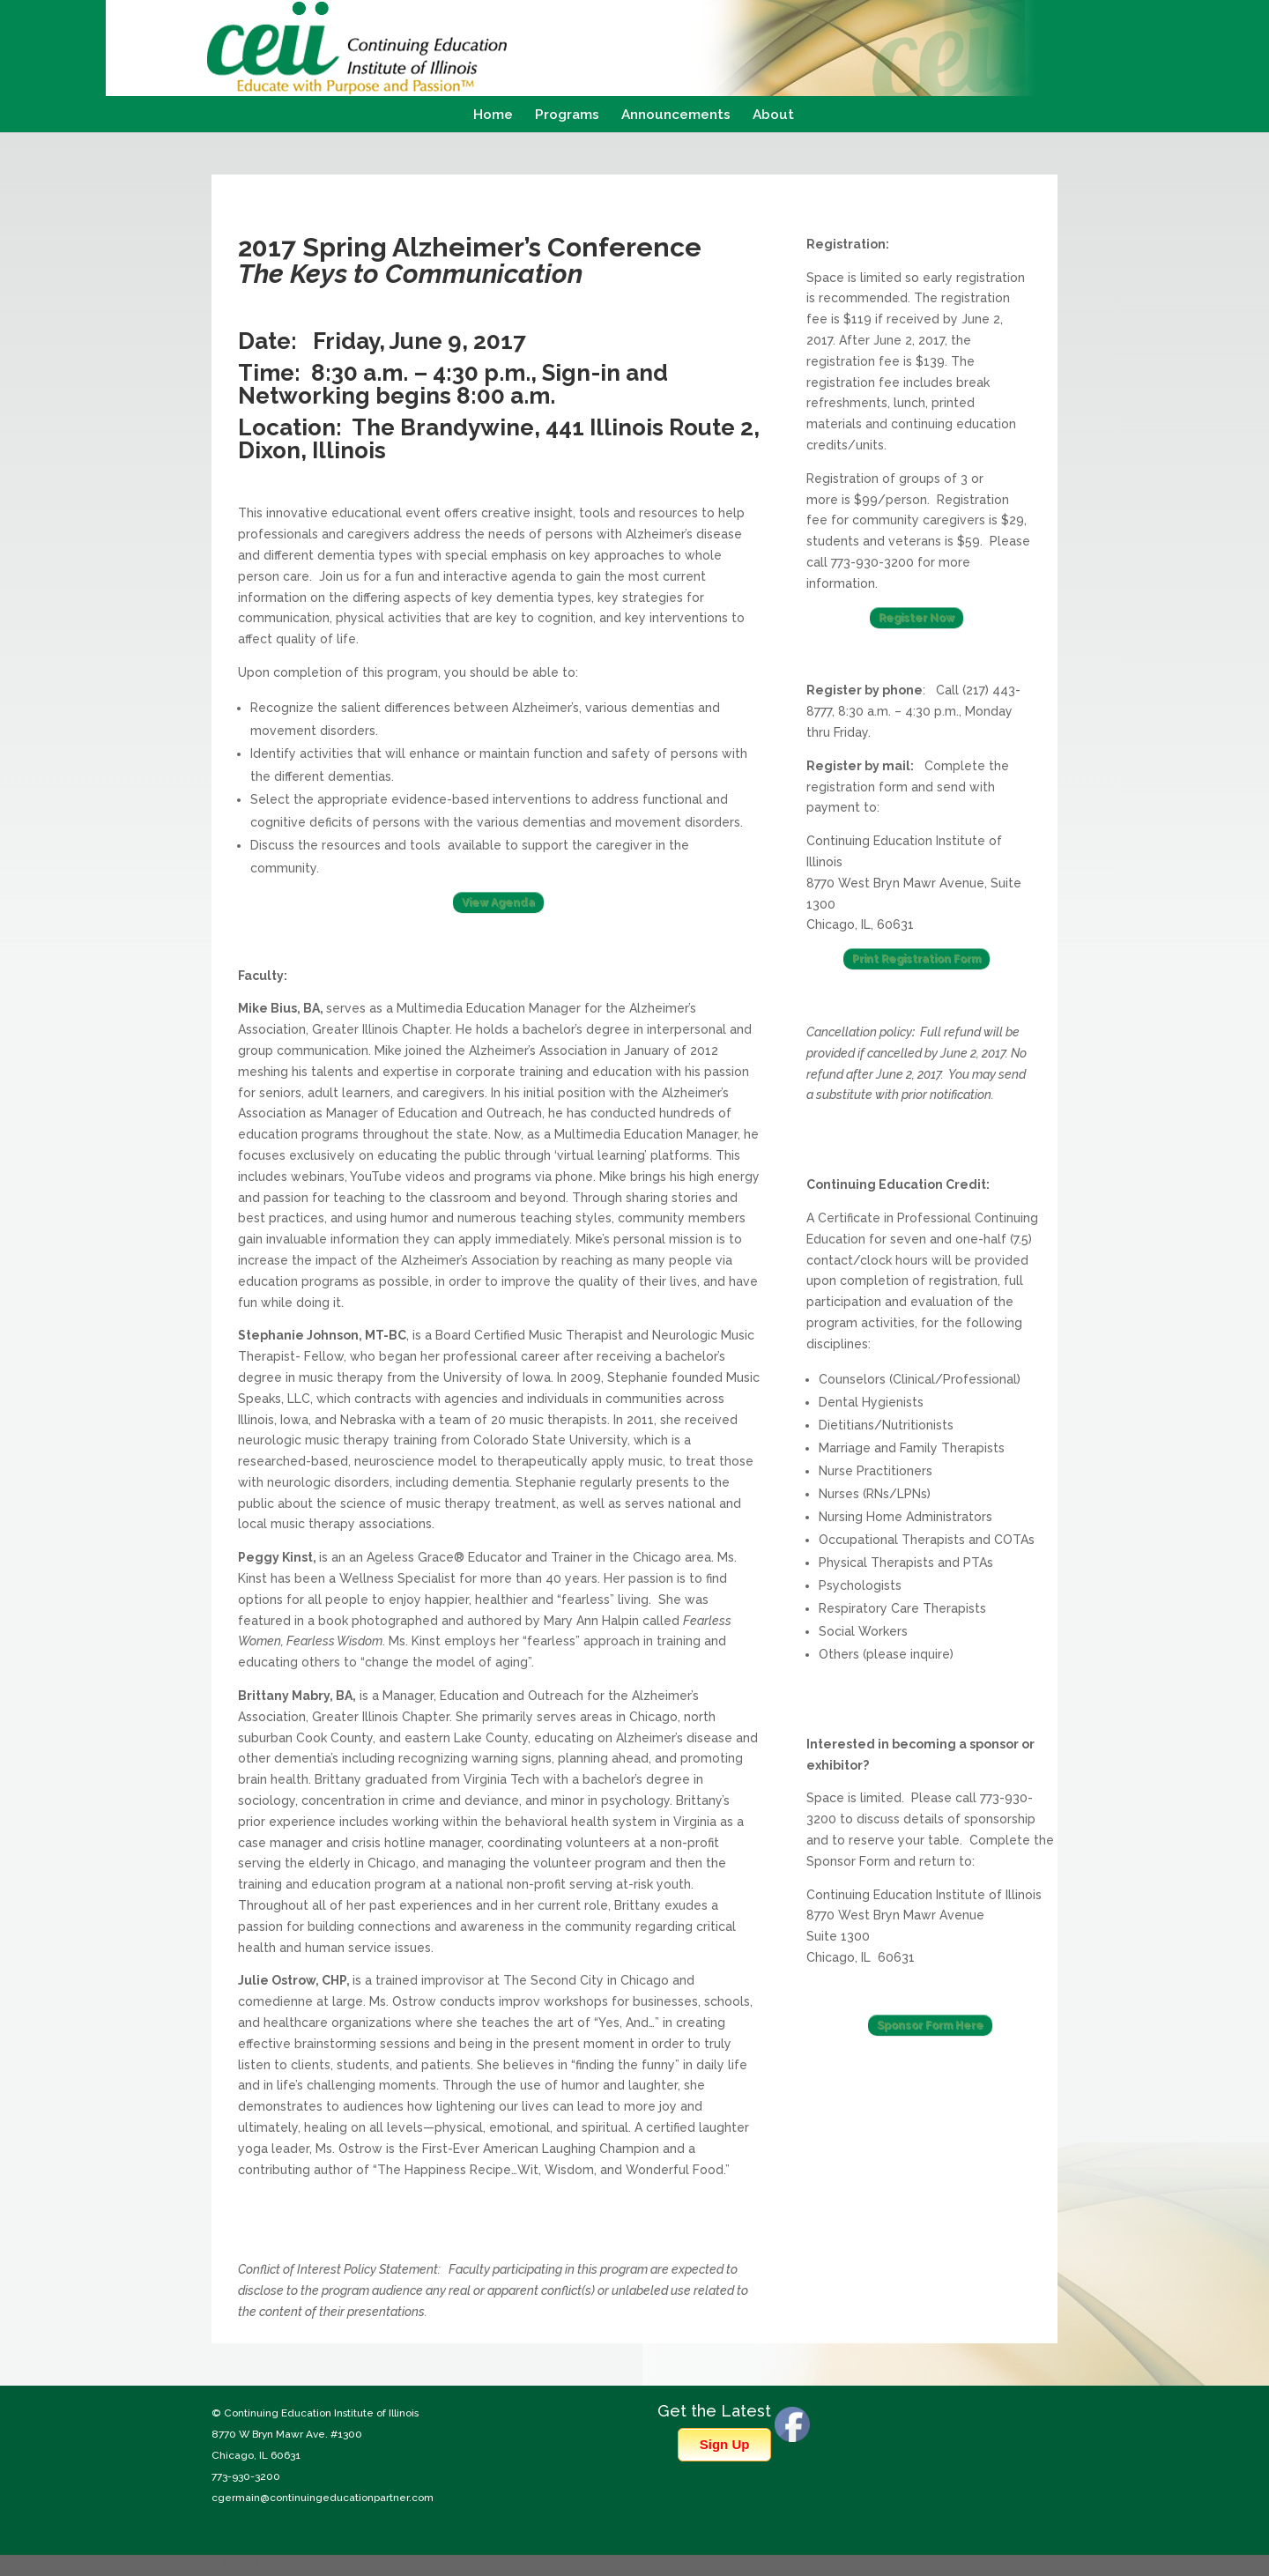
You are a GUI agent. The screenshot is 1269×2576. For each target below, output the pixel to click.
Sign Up (725, 2444)
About (773, 115)
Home (493, 115)
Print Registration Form (916, 959)
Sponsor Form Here (930, 2025)
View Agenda (498, 902)
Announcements (676, 115)
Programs (567, 115)
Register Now (916, 618)
